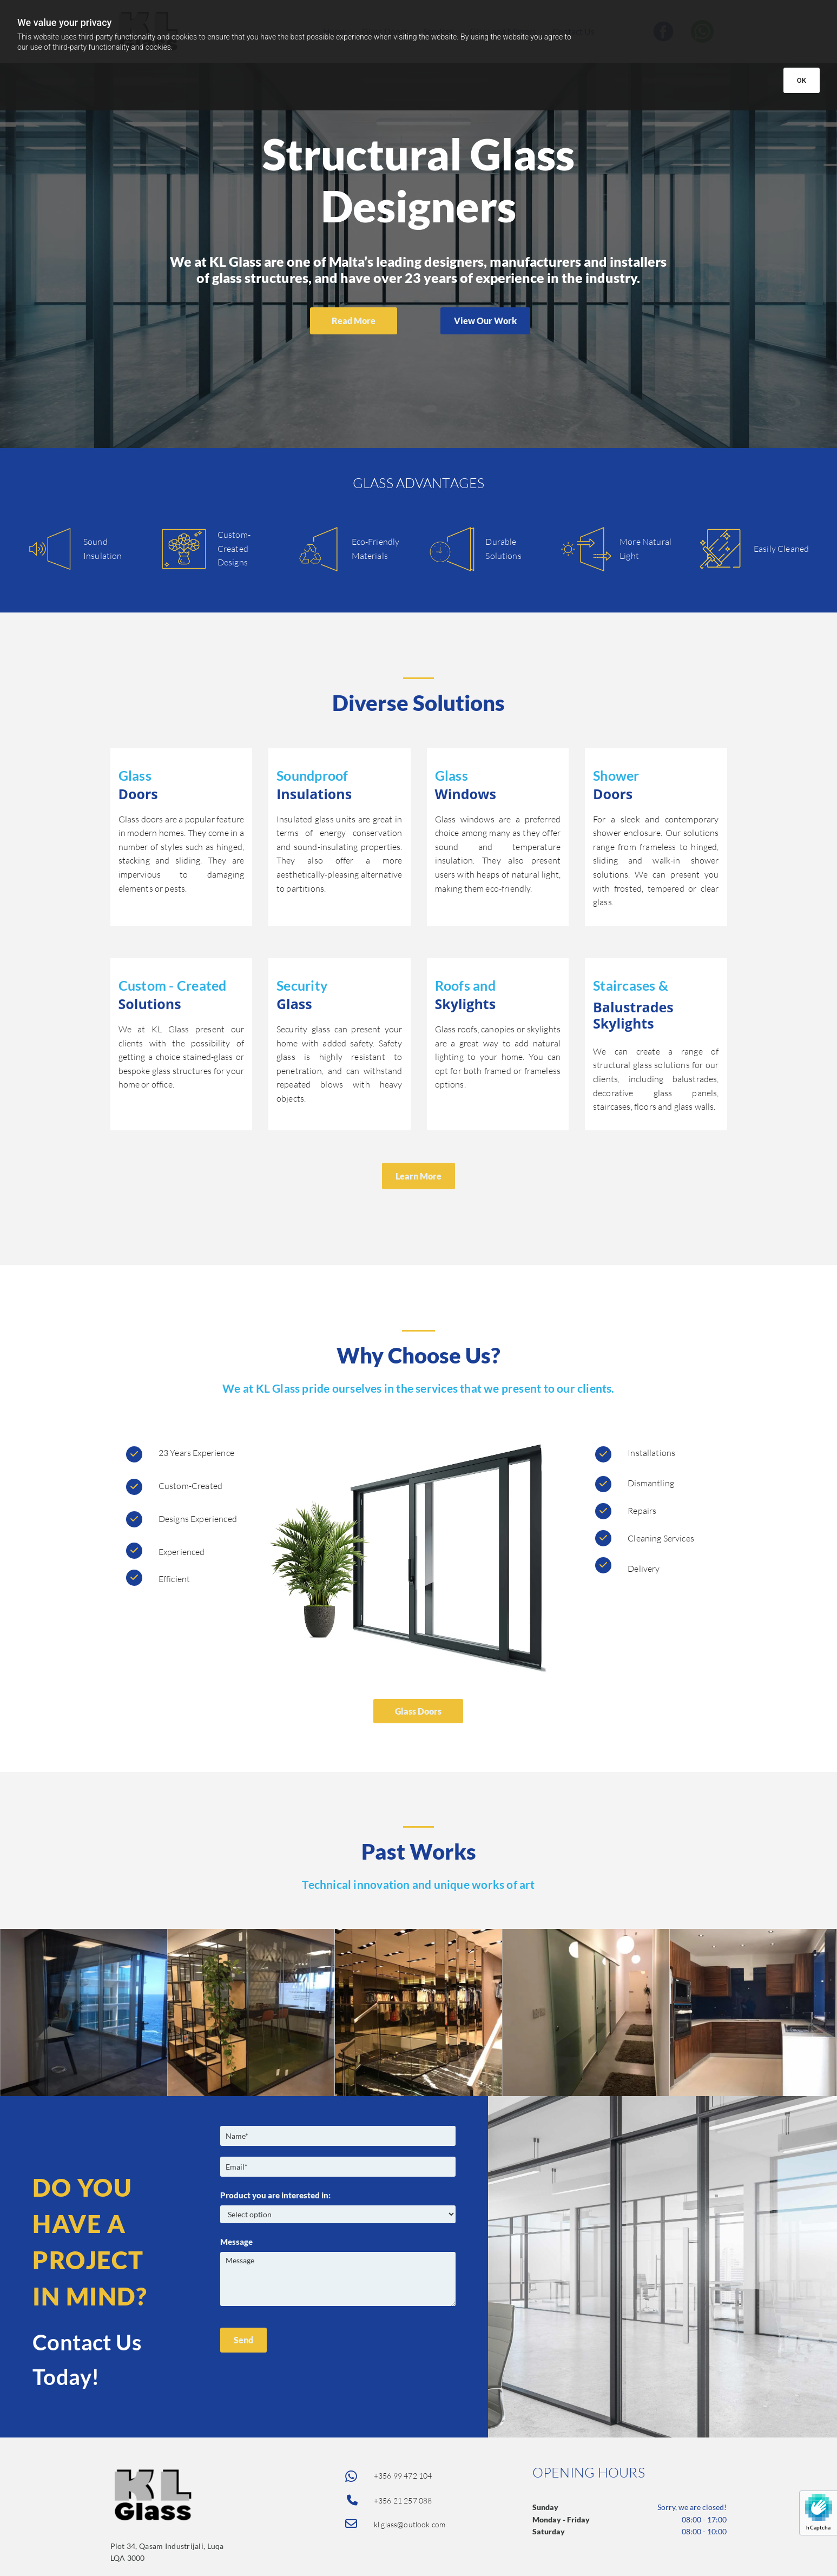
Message (236, 2241)
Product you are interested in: (275, 2195)
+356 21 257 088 (403, 2500)
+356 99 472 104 (403, 2475)
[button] (353, 320)
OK (801, 80)
